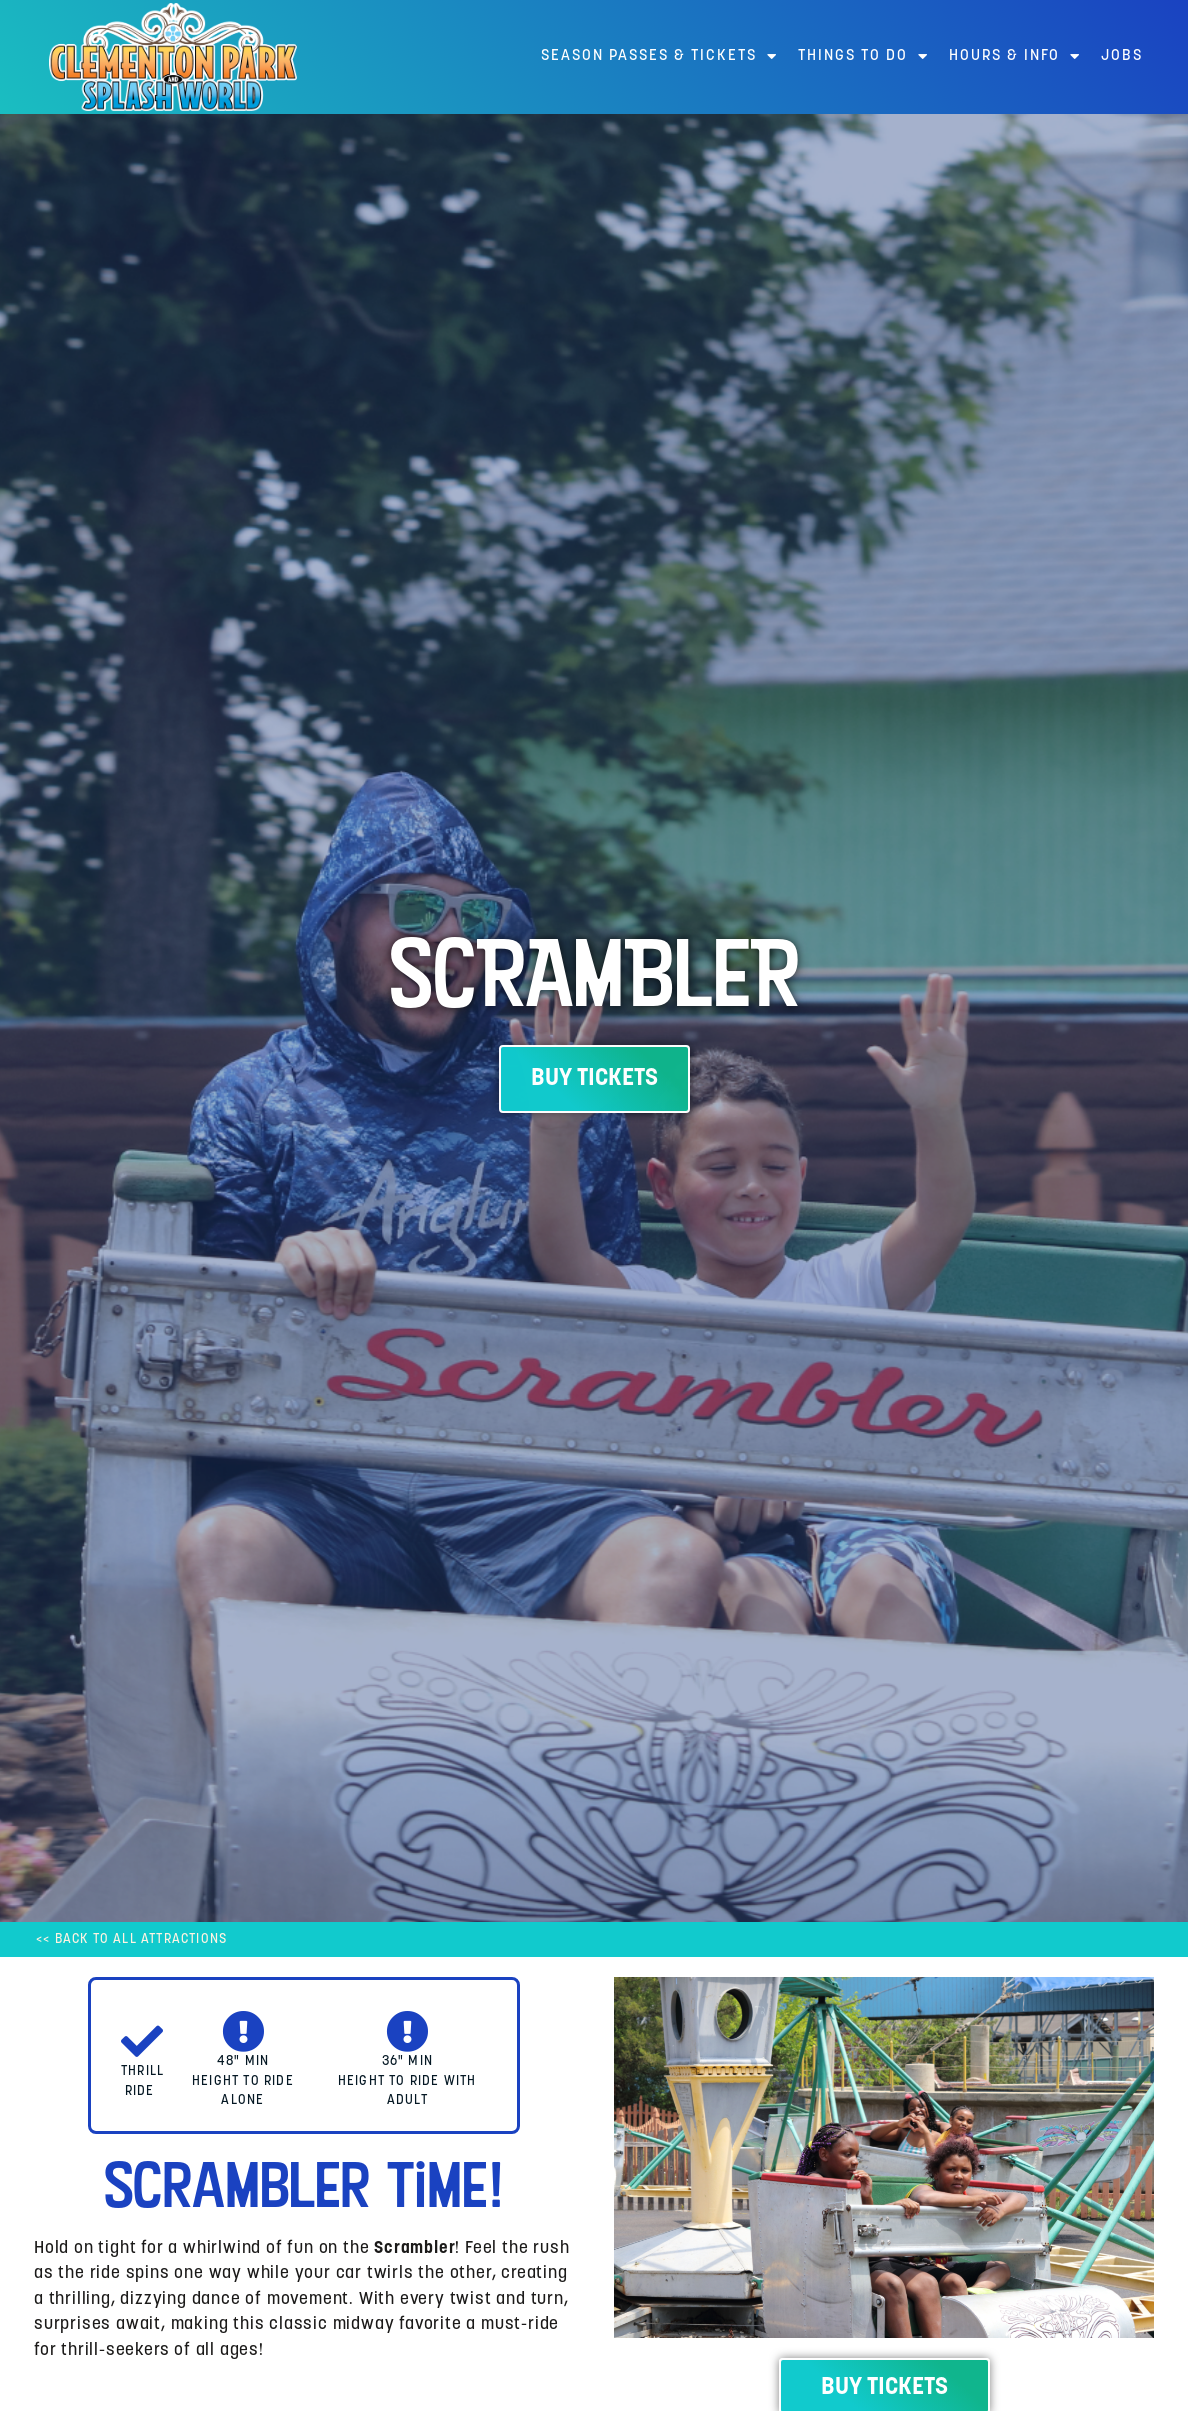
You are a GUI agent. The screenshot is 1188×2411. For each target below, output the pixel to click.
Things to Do (863, 56)
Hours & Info (1015, 56)
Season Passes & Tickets (659, 56)
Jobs (1122, 56)
